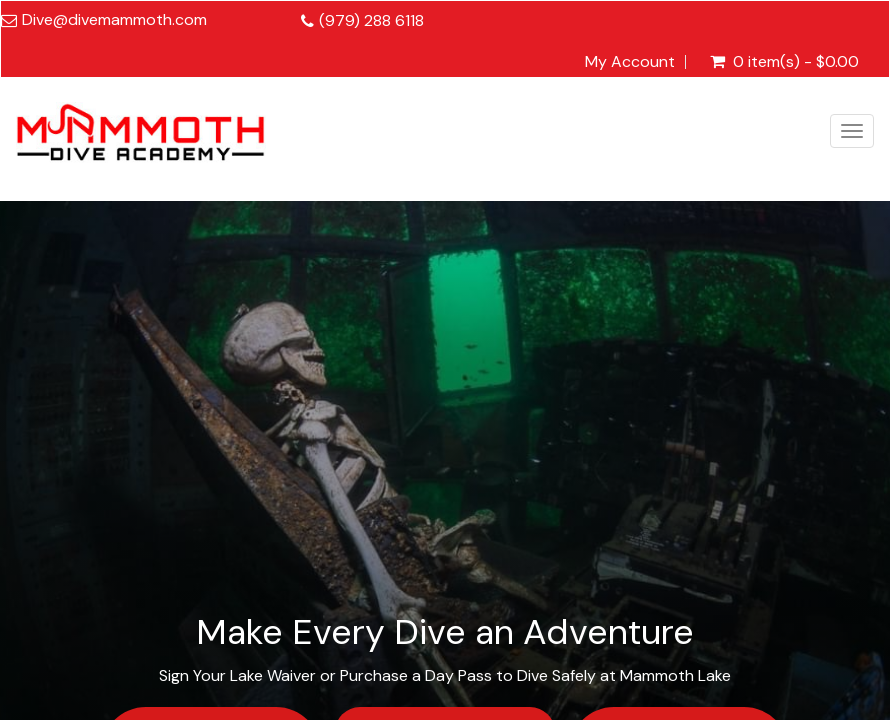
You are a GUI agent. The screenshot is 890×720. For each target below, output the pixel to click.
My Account (630, 62)
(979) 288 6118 (371, 20)
